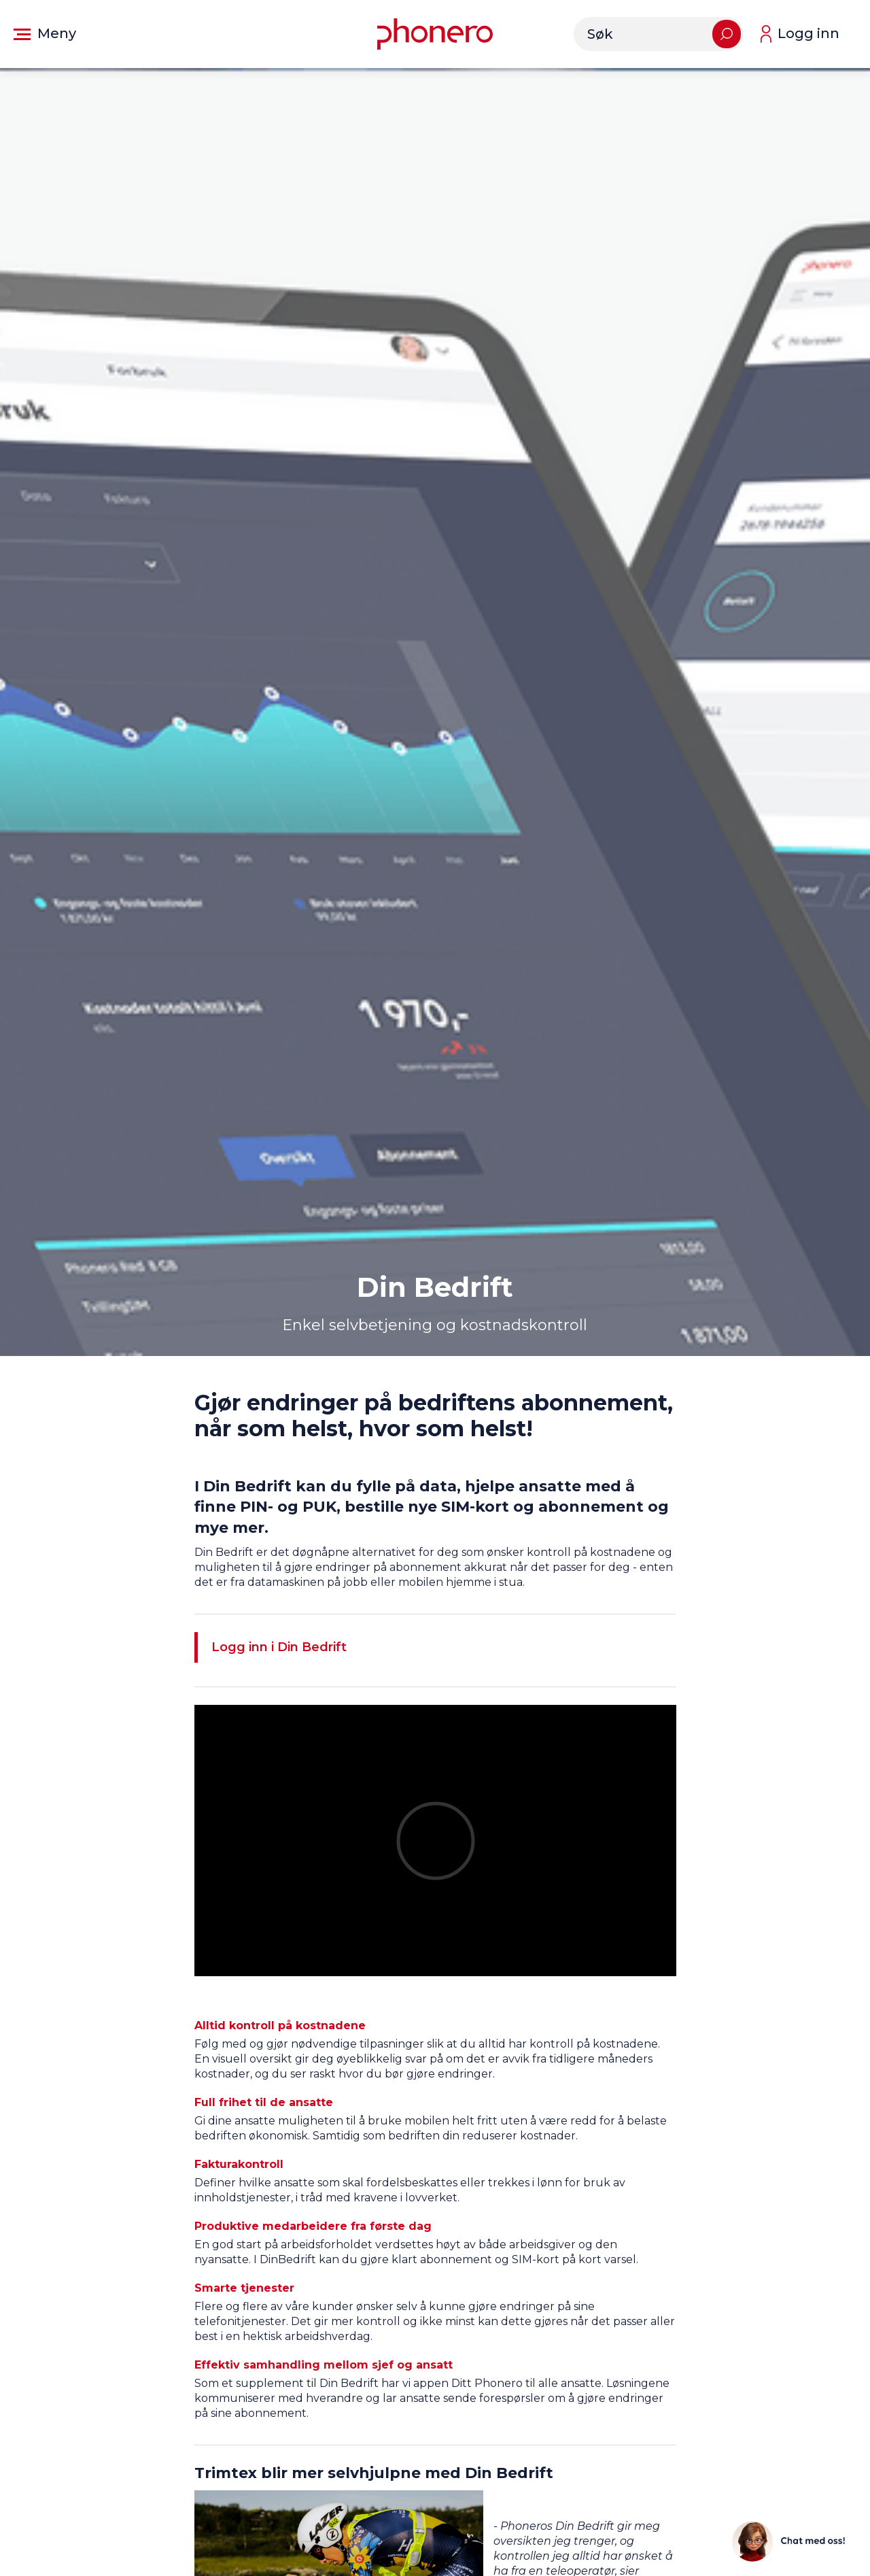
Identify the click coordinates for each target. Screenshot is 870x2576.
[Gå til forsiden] (435, 34)
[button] (45, 34)
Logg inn (808, 33)
